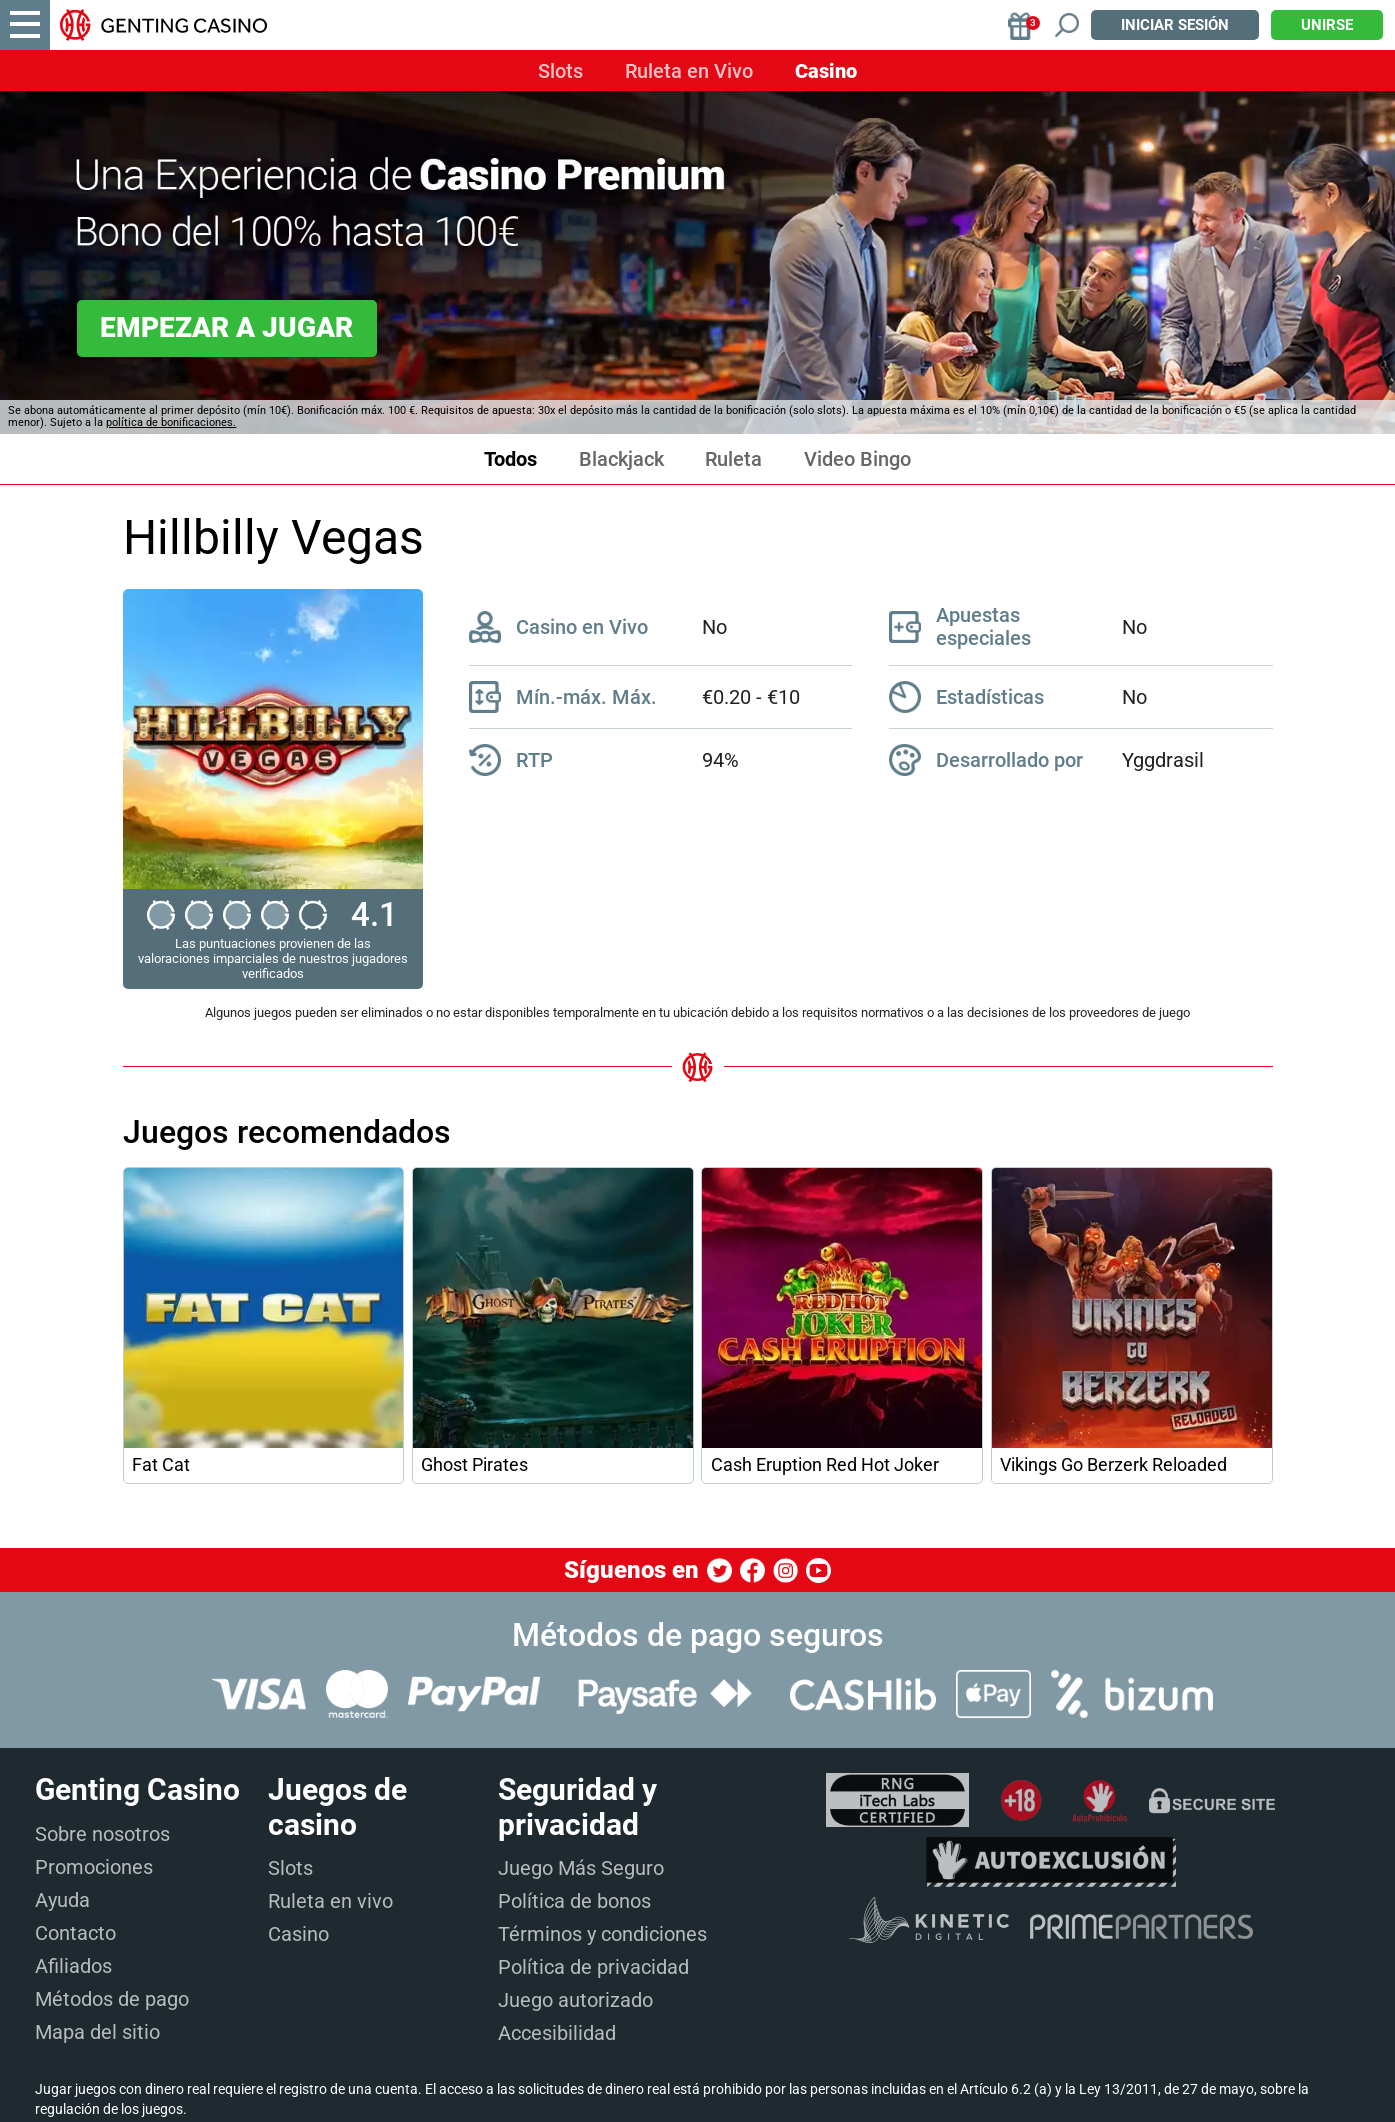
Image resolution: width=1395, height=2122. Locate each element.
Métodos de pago (112, 1999)
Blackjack (621, 459)
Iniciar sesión (1175, 25)
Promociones (94, 1867)
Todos (510, 459)
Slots (560, 71)
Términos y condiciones (602, 1934)
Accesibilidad (557, 2033)
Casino (826, 71)
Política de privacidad (593, 1967)
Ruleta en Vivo (689, 71)
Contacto (75, 1933)
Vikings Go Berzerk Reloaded (1113, 1465)
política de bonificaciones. (171, 422)
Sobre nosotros (102, 1834)
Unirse (1327, 25)
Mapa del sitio (97, 2032)
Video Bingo (857, 459)
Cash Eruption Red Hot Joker (825, 1465)
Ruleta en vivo (330, 1901)
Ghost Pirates (474, 1465)
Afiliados (73, 1966)
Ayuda (62, 1900)
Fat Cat (161, 1465)
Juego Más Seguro (581, 1868)
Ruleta (733, 459)
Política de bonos (574, 1901)
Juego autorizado (575, 2000)
